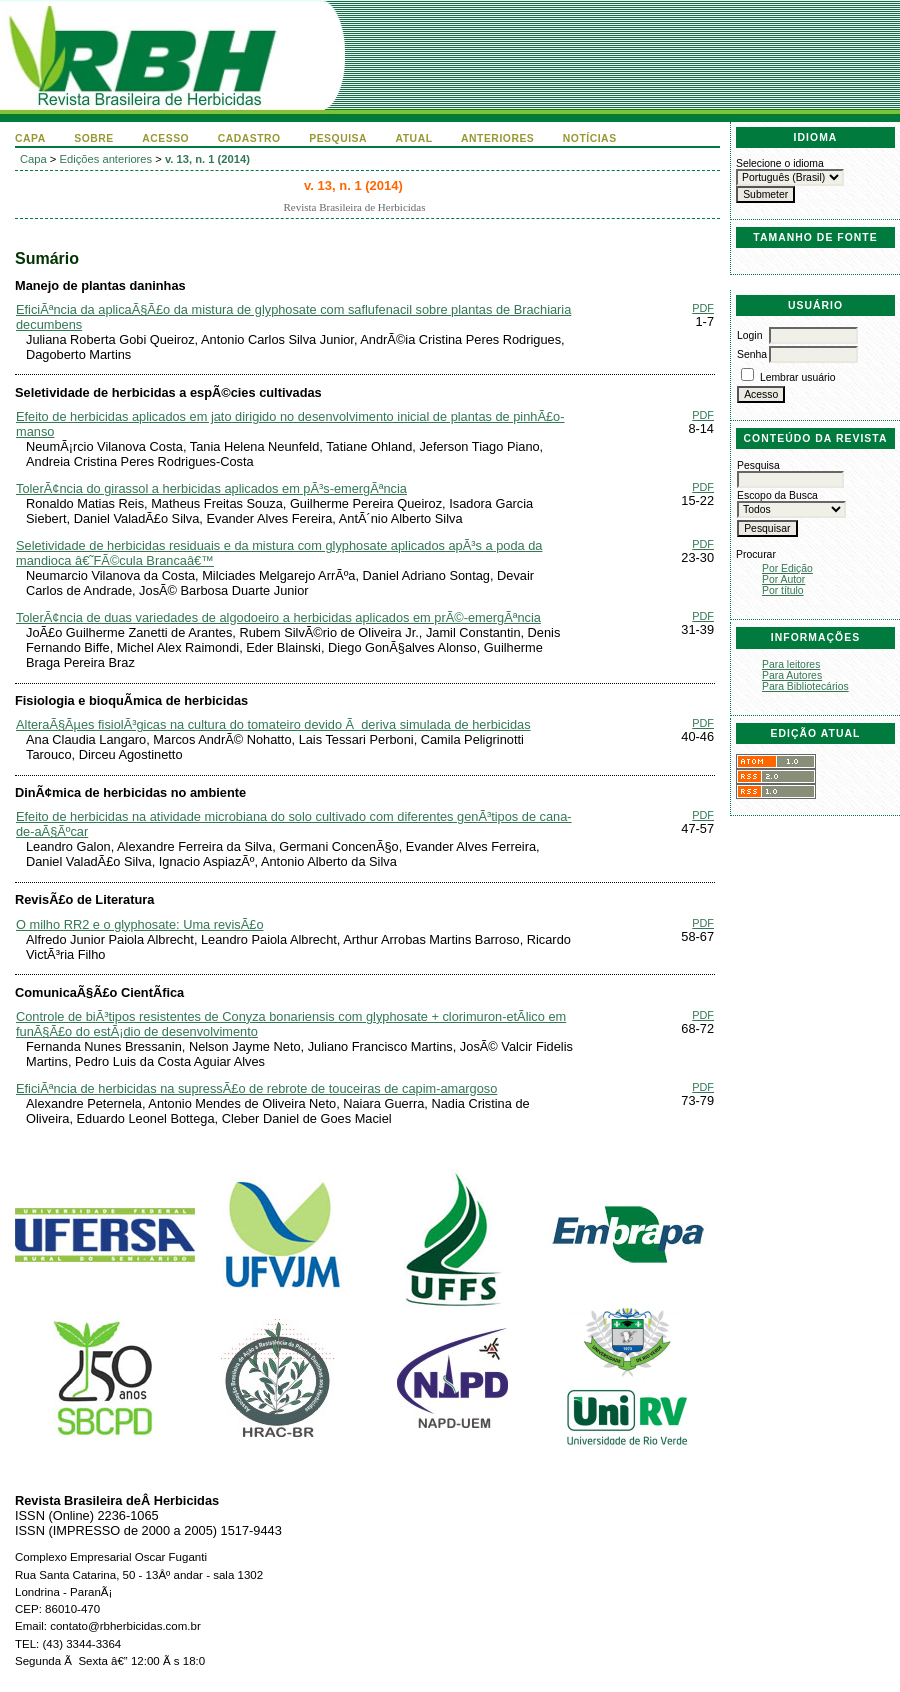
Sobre (94, 138)
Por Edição (787, 568)
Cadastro (249, 138)
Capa (30, 138)
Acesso (165, 138)
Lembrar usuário (798, 377)
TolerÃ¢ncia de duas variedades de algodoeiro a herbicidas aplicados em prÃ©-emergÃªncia (278, 617)
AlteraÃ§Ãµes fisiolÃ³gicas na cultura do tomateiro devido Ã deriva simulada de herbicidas (273, 724)
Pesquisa (338, 138)
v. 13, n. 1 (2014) (207, 159)
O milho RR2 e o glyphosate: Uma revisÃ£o (140, 924)
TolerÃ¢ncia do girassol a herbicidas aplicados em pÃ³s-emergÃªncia (211, 488)
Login (749, 335)
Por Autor (783, 579)
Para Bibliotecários (805, 686)
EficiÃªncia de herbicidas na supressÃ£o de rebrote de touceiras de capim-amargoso (256, 1088)
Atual (414, 138)
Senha (752, 354)
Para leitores (791, 664)
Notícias (590, 138)
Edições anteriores (106, 159)
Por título (783, 590)
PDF (703, 308)
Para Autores (792, 675)
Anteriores (497, 138)
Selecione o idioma (780, 163)
